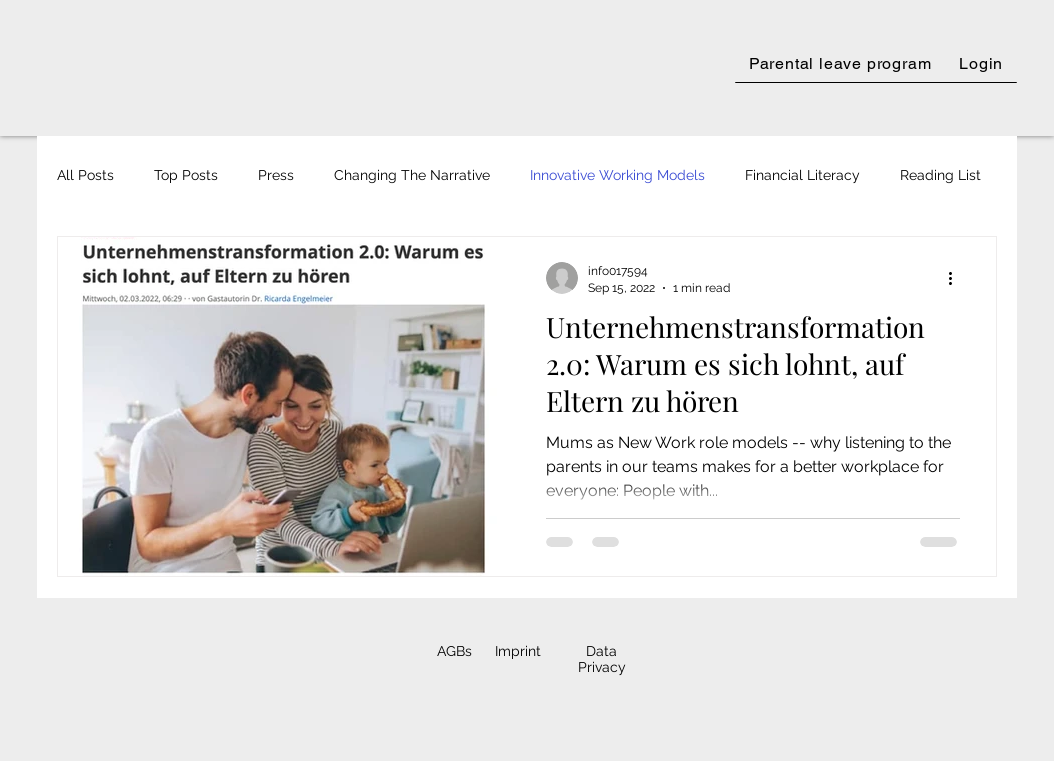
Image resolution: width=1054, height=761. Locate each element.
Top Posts (186, 175)
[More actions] (957, 278)
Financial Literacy (802, 175)
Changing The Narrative (412, 175)
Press (276, 175)
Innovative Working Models (617, 175)
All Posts (85, 175)
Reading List (940, 175)
